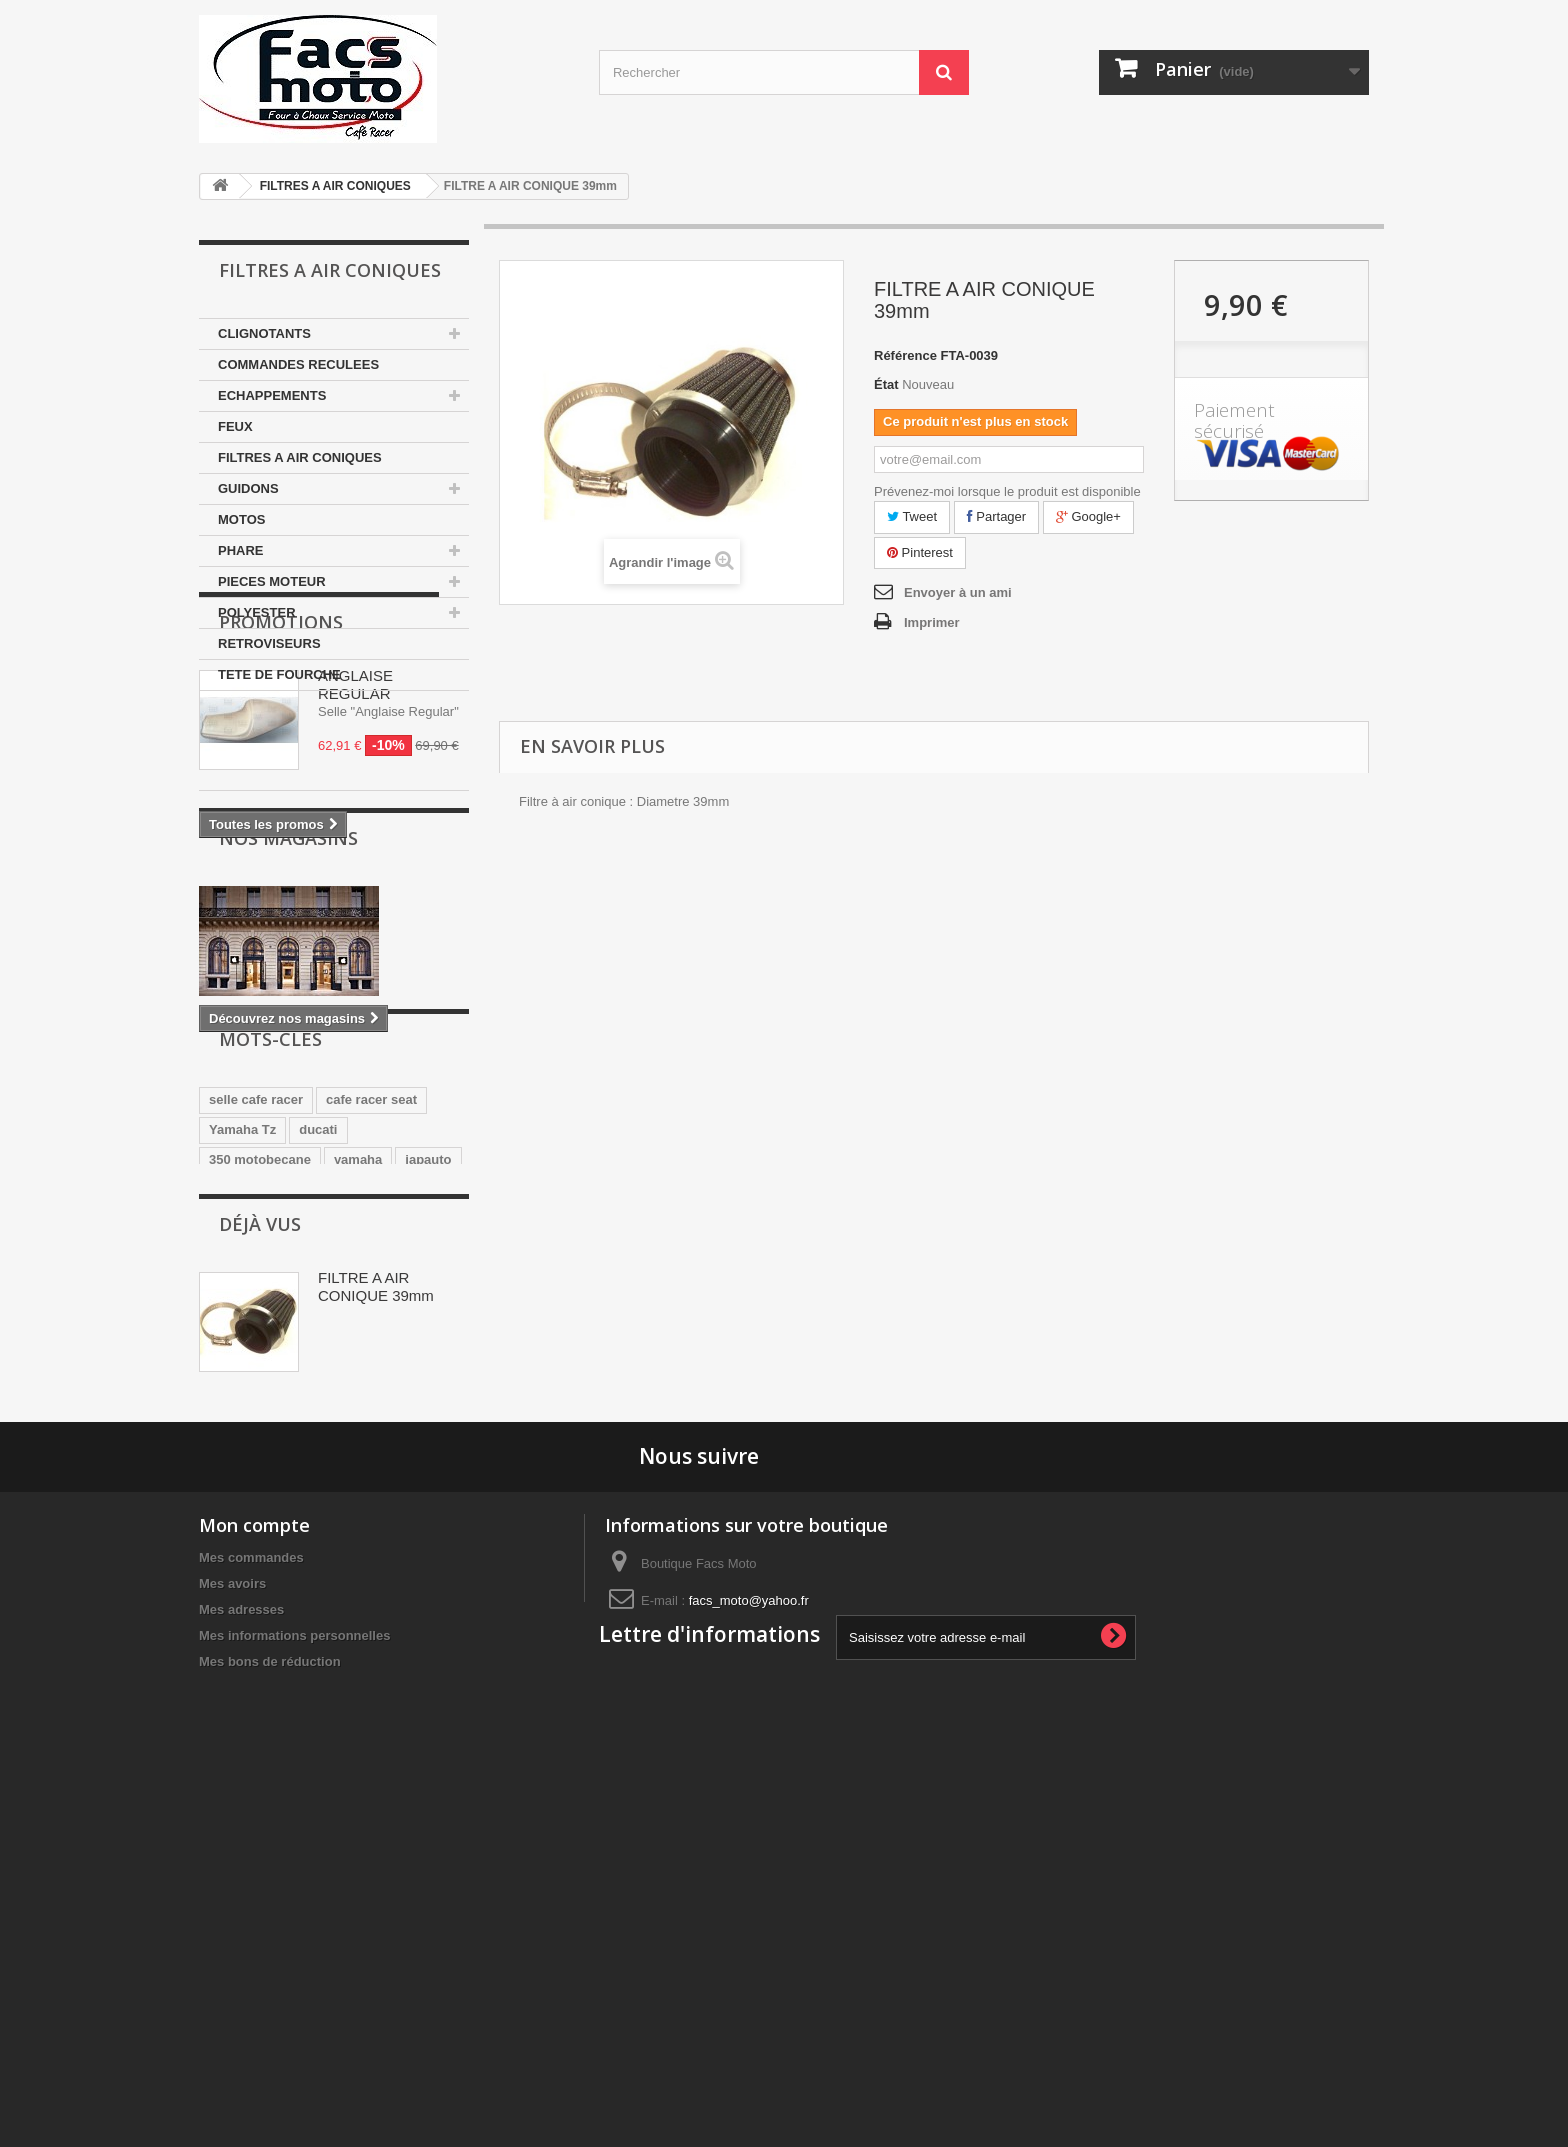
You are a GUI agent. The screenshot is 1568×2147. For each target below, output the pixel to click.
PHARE (241, 550)
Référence (905, 355)
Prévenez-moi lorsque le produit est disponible (1007, 491)
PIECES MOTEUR (272, 581)
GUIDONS (248, 488)
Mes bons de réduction (270, 2006)
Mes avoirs (232, 1928)
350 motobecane (260, 1401)
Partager (996, 516)
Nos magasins (288, 1027)
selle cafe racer (256, 1341)
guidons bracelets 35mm (285, 1461)
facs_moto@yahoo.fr (749, 1945)
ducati (318, 1371)
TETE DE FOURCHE (279, 674)
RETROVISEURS (269, 643)
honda (228, 1431)
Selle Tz (295, 1431)
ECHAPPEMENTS (272, 395)
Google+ (1088, 516)
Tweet (912, 516)
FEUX (235, 426)
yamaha (358, 1401)
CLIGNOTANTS (264, 333)
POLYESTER (257, 612)
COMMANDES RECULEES (298, 364)
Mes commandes (251, 1902)
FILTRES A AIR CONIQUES (335, 186)
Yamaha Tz (242, 1371)
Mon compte (254, 1870)
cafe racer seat (371, 1341)
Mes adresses (241, 1954)
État (886, 384)
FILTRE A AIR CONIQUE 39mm (376, 1601)
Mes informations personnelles (294, 1980)
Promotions (281, 751)
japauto (428, 1401)
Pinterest (920, 552)
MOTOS (241, 519)
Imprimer (932, 622)
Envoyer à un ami (958, 592)
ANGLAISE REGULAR (355, 813)
